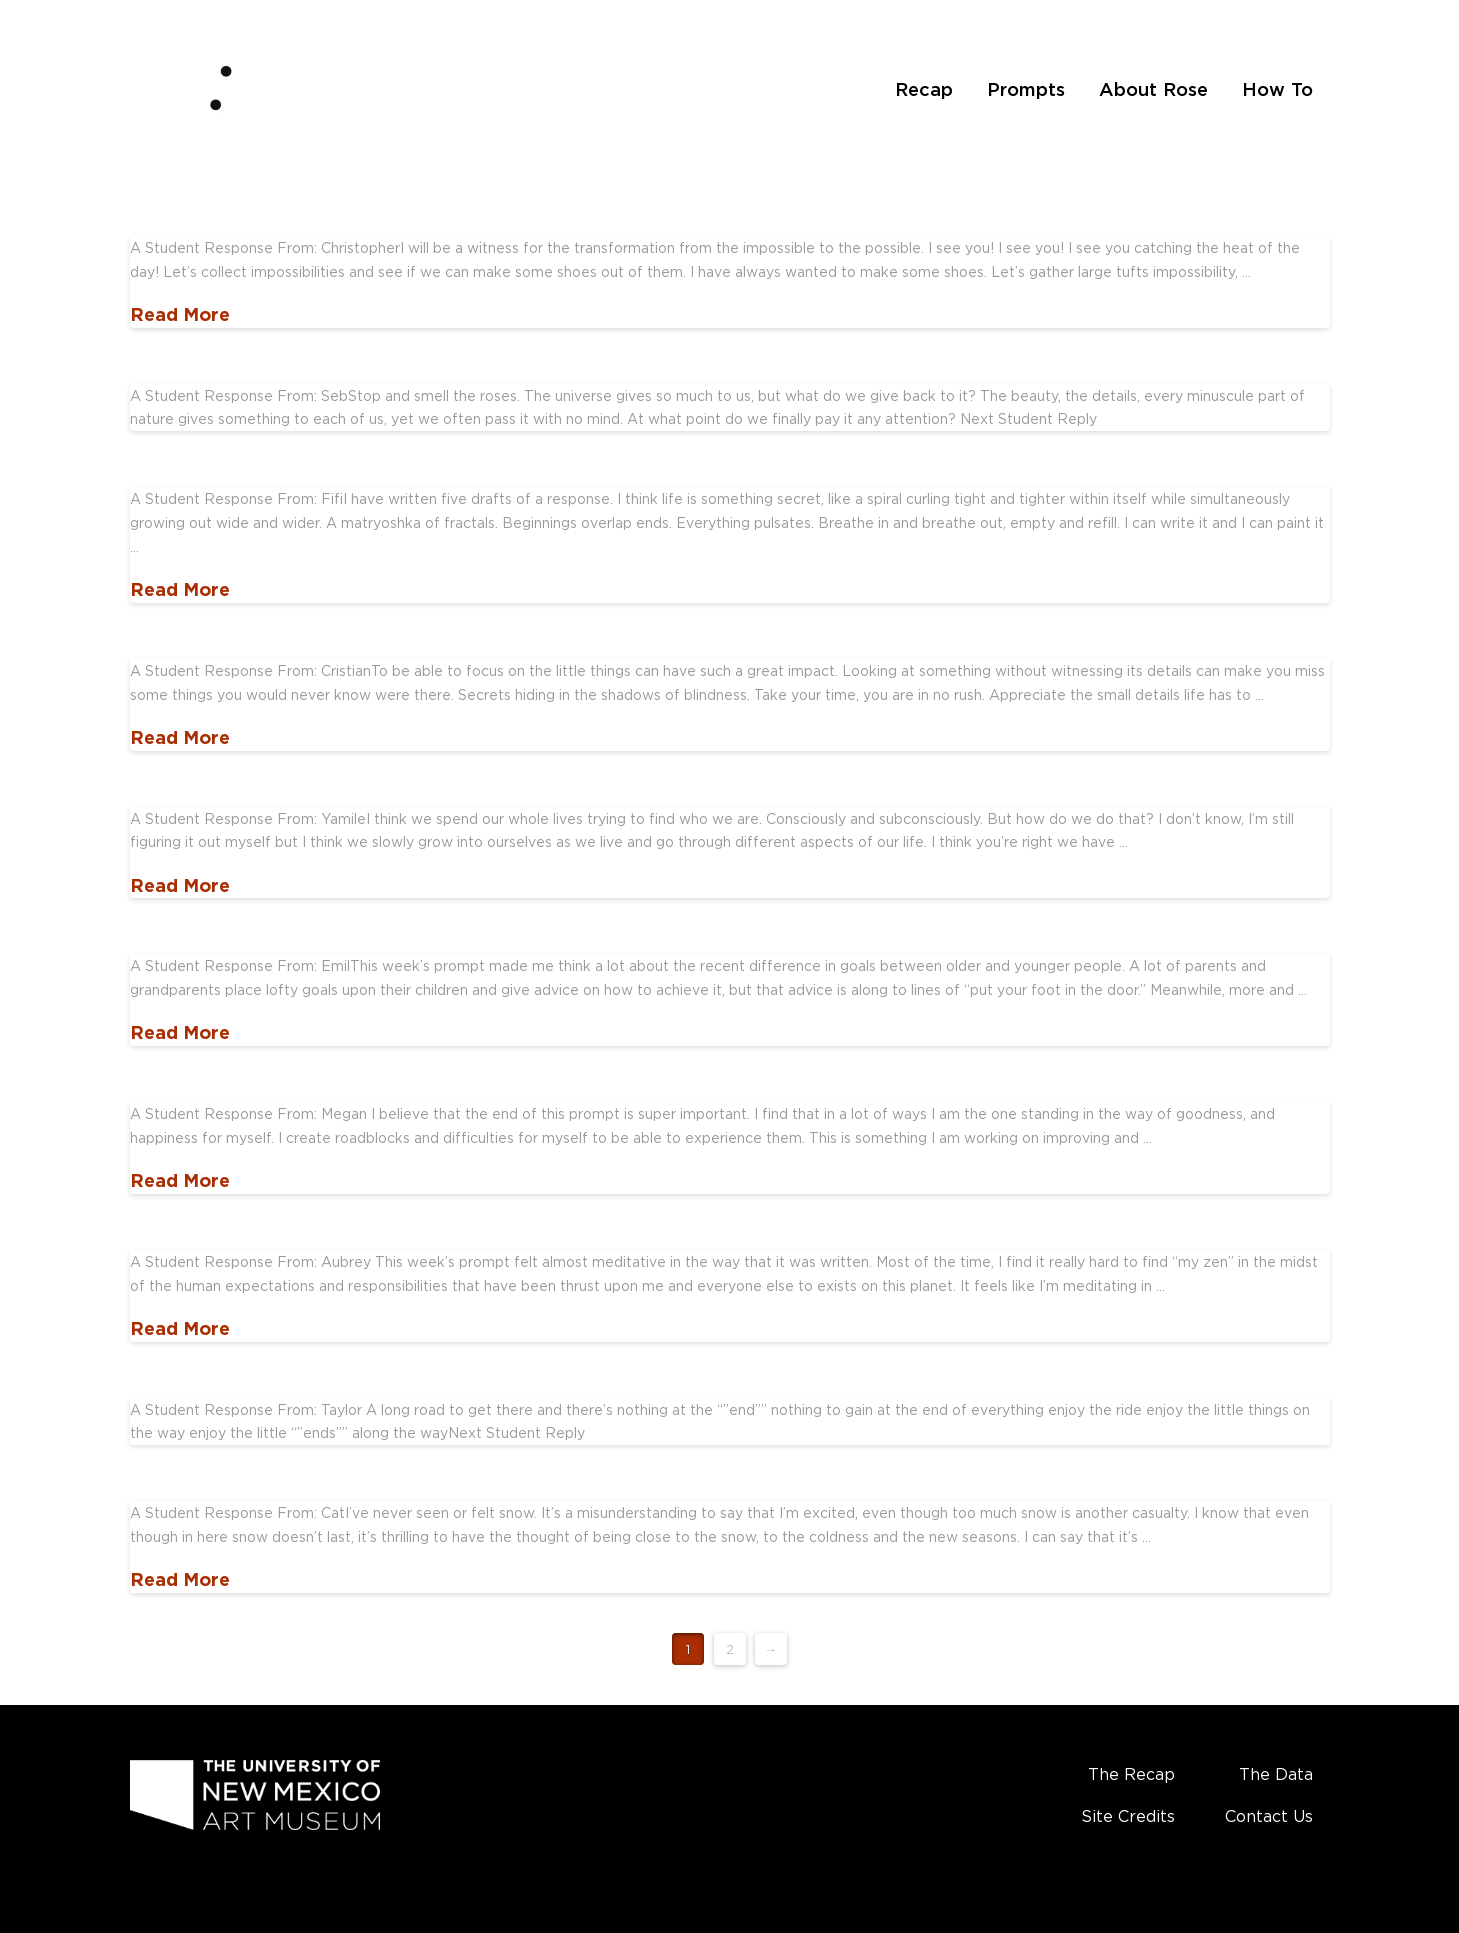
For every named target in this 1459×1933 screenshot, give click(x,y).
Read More (180, 314)
